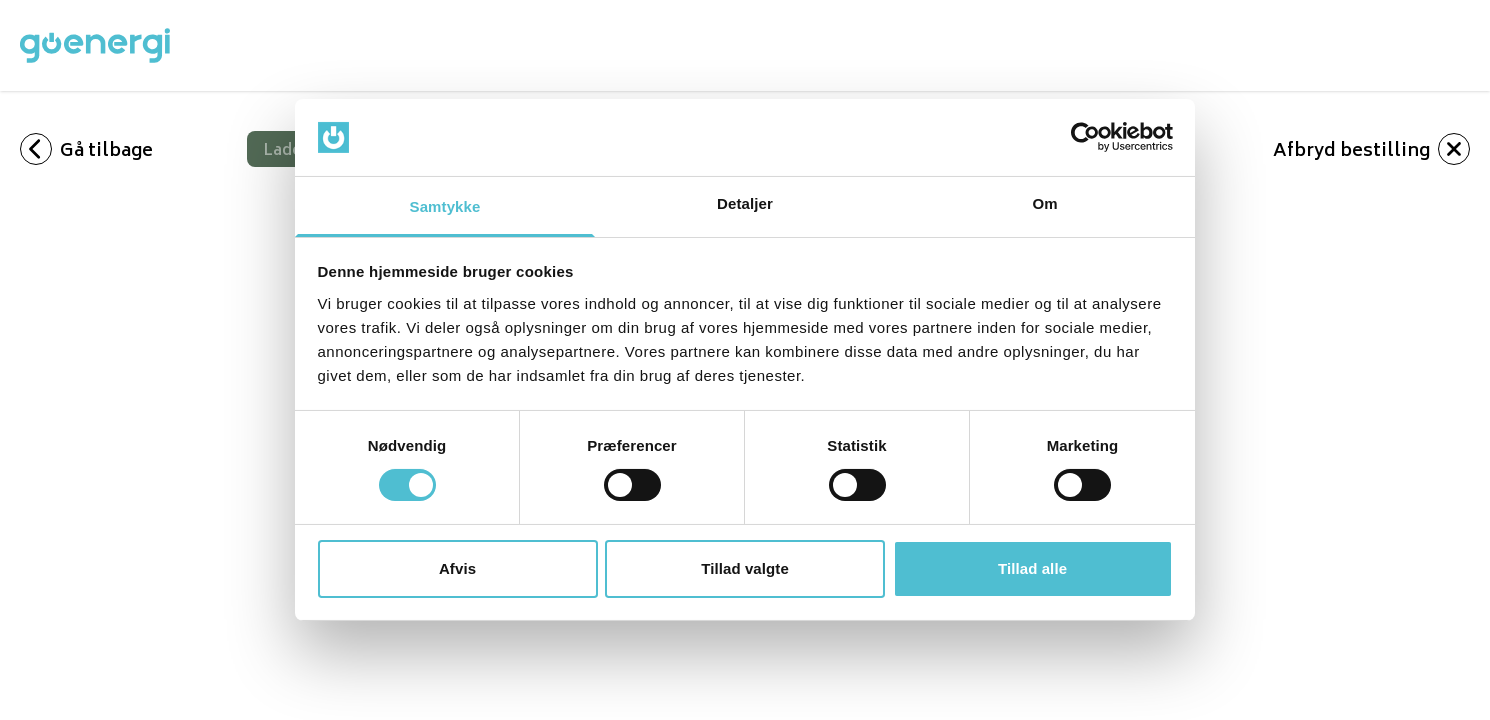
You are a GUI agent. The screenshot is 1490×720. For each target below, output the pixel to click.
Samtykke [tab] (445, 206)
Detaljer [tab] (745, 203)
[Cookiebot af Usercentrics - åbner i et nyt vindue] (1085, 137)
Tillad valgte (745, 568)
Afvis (457, 568)
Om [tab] (1044, 203)
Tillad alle (1032, 568)
